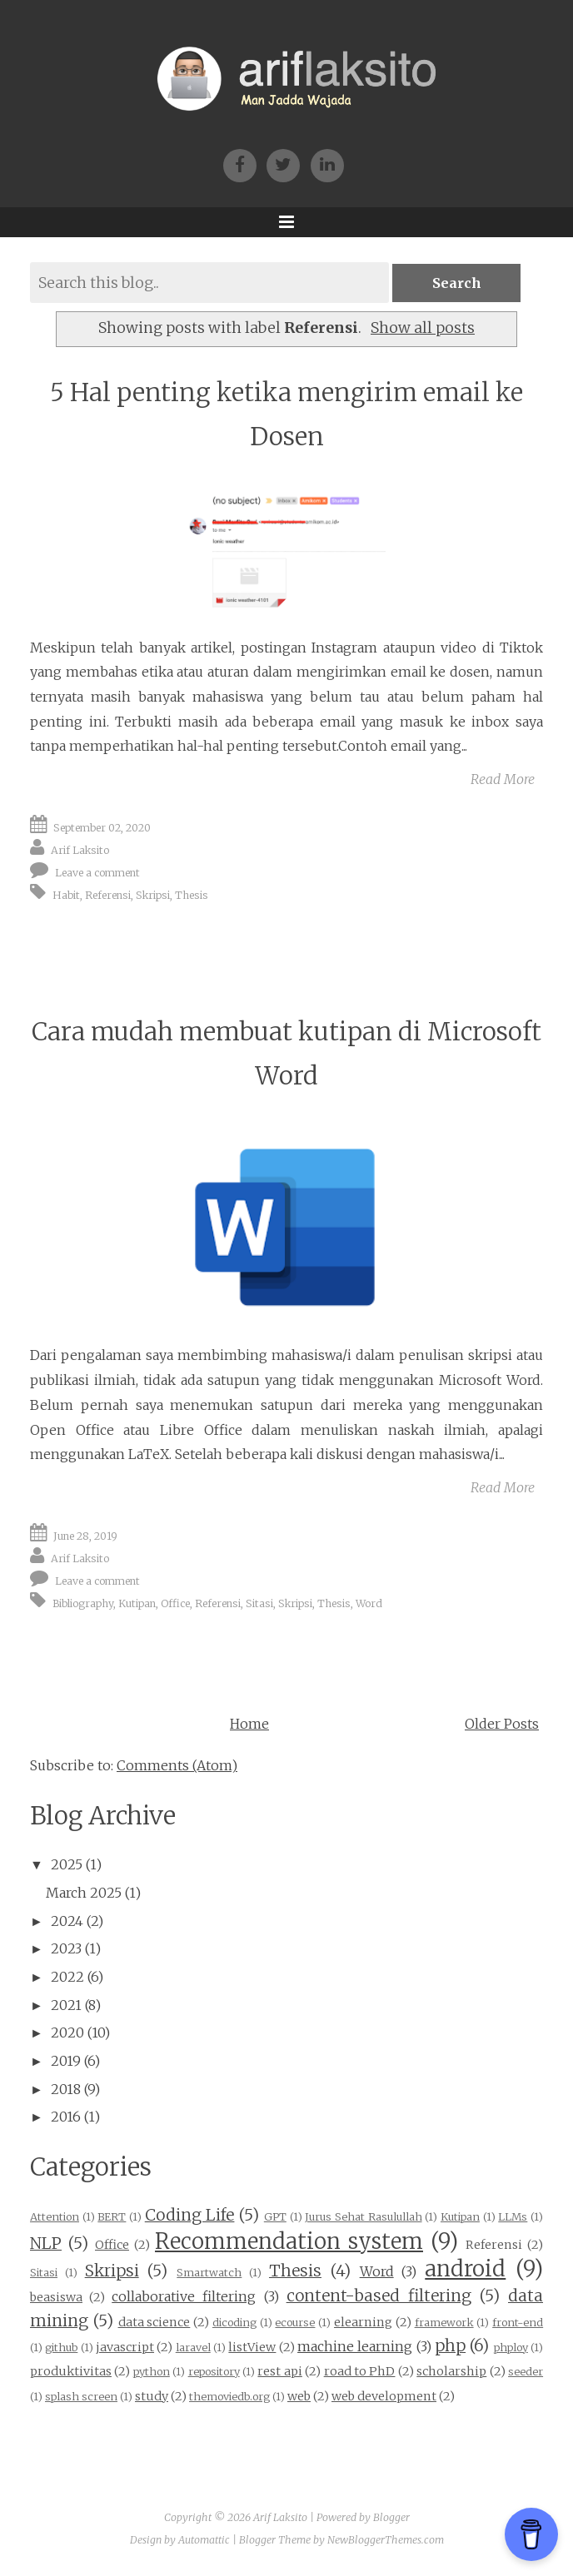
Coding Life (190, 2215)
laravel (193, 2347)
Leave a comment (97, 872)
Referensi (108, 895)
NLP (46, 2243)
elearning (363, 2322)
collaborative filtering (184, 2296)
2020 (67, 2032)
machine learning (354, 2346)
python (151, 2371)
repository (214, 2371)
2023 (66, 1948)
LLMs (512, 2216)
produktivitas (71, 2371)
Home (249, 1723)
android (465, 2269)
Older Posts (502, 1723)
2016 (66, 2116)
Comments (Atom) (177, 1765)
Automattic (204, 2540)
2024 (67, 1921)
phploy (511, 2347)
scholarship (451, 2371)
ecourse (295, 2322)
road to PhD (360, 2371)
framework (444, 2322)
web (299, 2396)
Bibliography (82, 1603)
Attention (54, 2216)
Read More (503, 779)
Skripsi (153, 895)
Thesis (191, 895)
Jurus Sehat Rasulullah (363, 2216)
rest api (279, 2371)
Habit (66, 895)
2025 (66, 1864)
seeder (525, 2371)
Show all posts (423, 328)
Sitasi (259, 1603)
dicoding (234, 2322)
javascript (125, 2347)
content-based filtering (378, 2295)
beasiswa (56, 2297)
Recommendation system (289, 2241)
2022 (67, 1976)
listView (252, 2347)
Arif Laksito (80, 850)
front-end (517, 2322)
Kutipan (137, 1603)
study (151, 2396)
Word (369, 1603)
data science (154, 2322)
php (450, 2345)
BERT (111, 2216)
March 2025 (84, 1892)
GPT (275, 2216)
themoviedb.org (229, 2396)
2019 (66, 2060)
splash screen (81, 2396)
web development (383, 2396)
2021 (66, 2005)
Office (175, 1603)
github (61, 2347)
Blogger (391, 2517)
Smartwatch (209, 2272)
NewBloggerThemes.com (385, 2540)
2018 (66, 2089)
